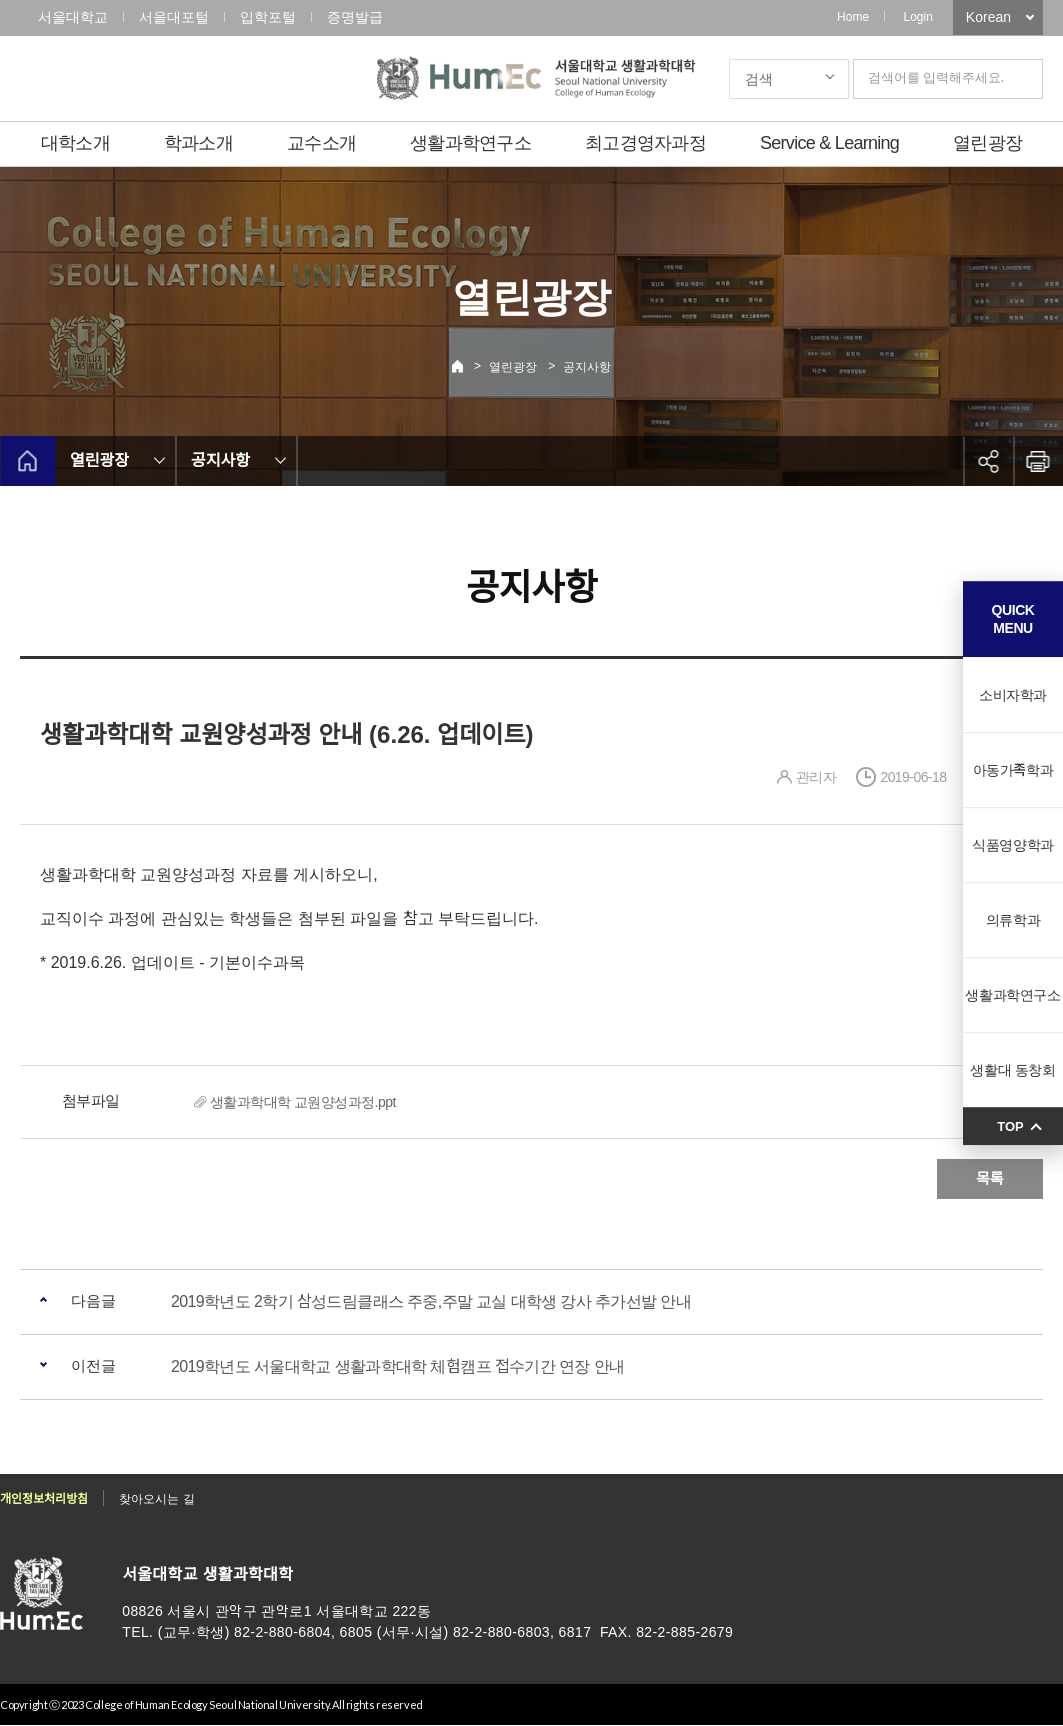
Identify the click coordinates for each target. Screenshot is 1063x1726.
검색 (759, 79)
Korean (988, 17)
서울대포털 (174, 17)
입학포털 (268, 17)
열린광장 (987, 143)
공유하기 (988, 461)
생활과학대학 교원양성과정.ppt (303, 1102)
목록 (990, 1178)
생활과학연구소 (470, 143)
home (27, 461)
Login (917, 17)
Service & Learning (829, 143)
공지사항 (587, 367)
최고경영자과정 (645, 143)
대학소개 (75, 143)
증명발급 (355, 17)
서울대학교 (73, 17)
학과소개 (198, 143)
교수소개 (321, 143)
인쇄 (1038, 461)
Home (853, 17)
